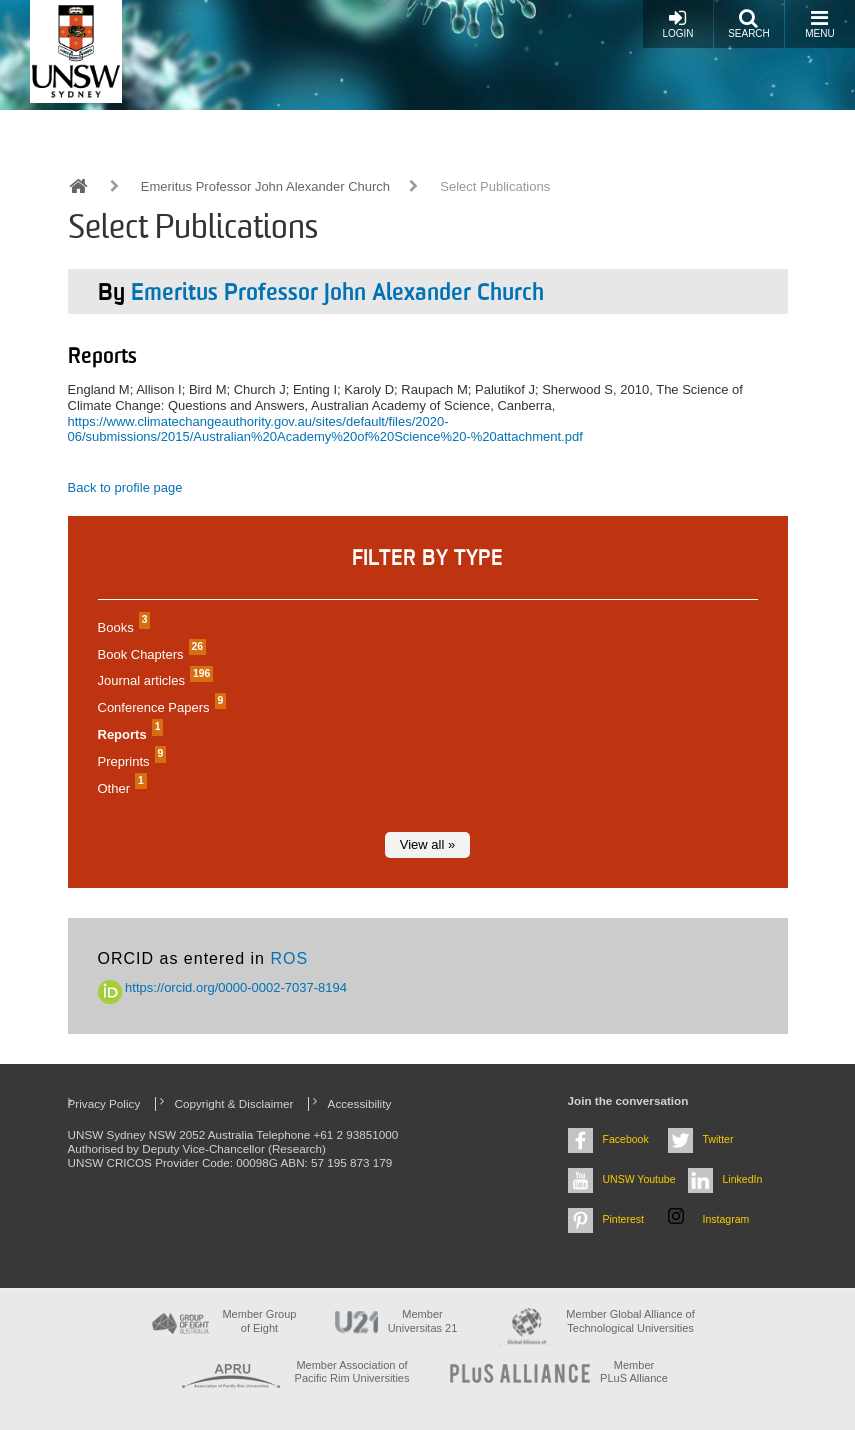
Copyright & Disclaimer (234, 1103)
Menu (819, 23)
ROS (289, 958)
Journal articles (153, 680)
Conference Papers (160, 707)
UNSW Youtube (639, 1179)
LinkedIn (743, 1179)
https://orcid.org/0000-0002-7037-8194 (223, 987)
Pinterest (624, 1219)
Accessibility (360, 1103)
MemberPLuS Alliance (634, 1371)
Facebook (626, 1139)
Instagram (726, 1219)
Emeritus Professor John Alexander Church (265, 186)
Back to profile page (125, 487)
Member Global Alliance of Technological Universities (630, 1320)
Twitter (718, 1139)
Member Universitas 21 (423, 1320)
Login (677, 23)
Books (122, 627)
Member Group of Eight (259, 1320)
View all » (427, 844)
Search (749, 23)
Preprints (130, 761)
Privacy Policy (104, 1103)
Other (120, 788)
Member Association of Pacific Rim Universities (352, 1371)
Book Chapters (150, 654)
